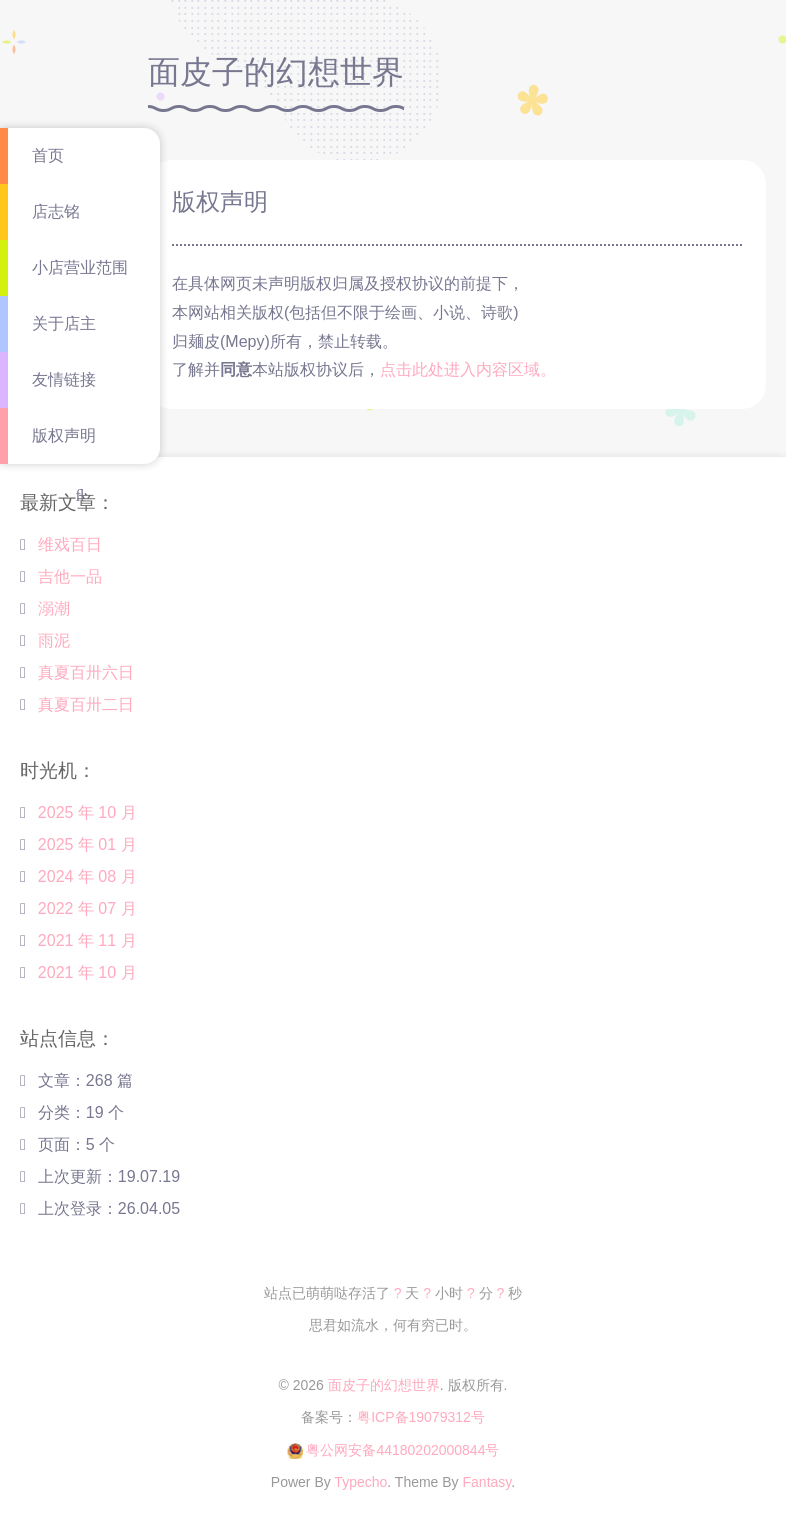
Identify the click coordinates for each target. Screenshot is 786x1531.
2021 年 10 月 (87, 972)
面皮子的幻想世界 (384, 1385)
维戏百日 (70, 544)
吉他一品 (70, 576)
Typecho (360, 1482)
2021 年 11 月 (87, 940)
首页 (48, 155)
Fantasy (487, 1482)
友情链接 (64, 379)
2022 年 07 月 (87, 908)
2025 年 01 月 (87, 844)
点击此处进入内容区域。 (468, 369)
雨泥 (54, 640)
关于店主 (64, 323)
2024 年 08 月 (87, 876)
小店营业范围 (80, 267)
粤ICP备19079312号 (421, 1417)
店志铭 (56, 211)
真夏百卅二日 (86, 704)
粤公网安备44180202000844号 (402, 1450)
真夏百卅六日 (86, 672)
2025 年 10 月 (87, 812)
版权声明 (64, 435)
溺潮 (54, 608)
